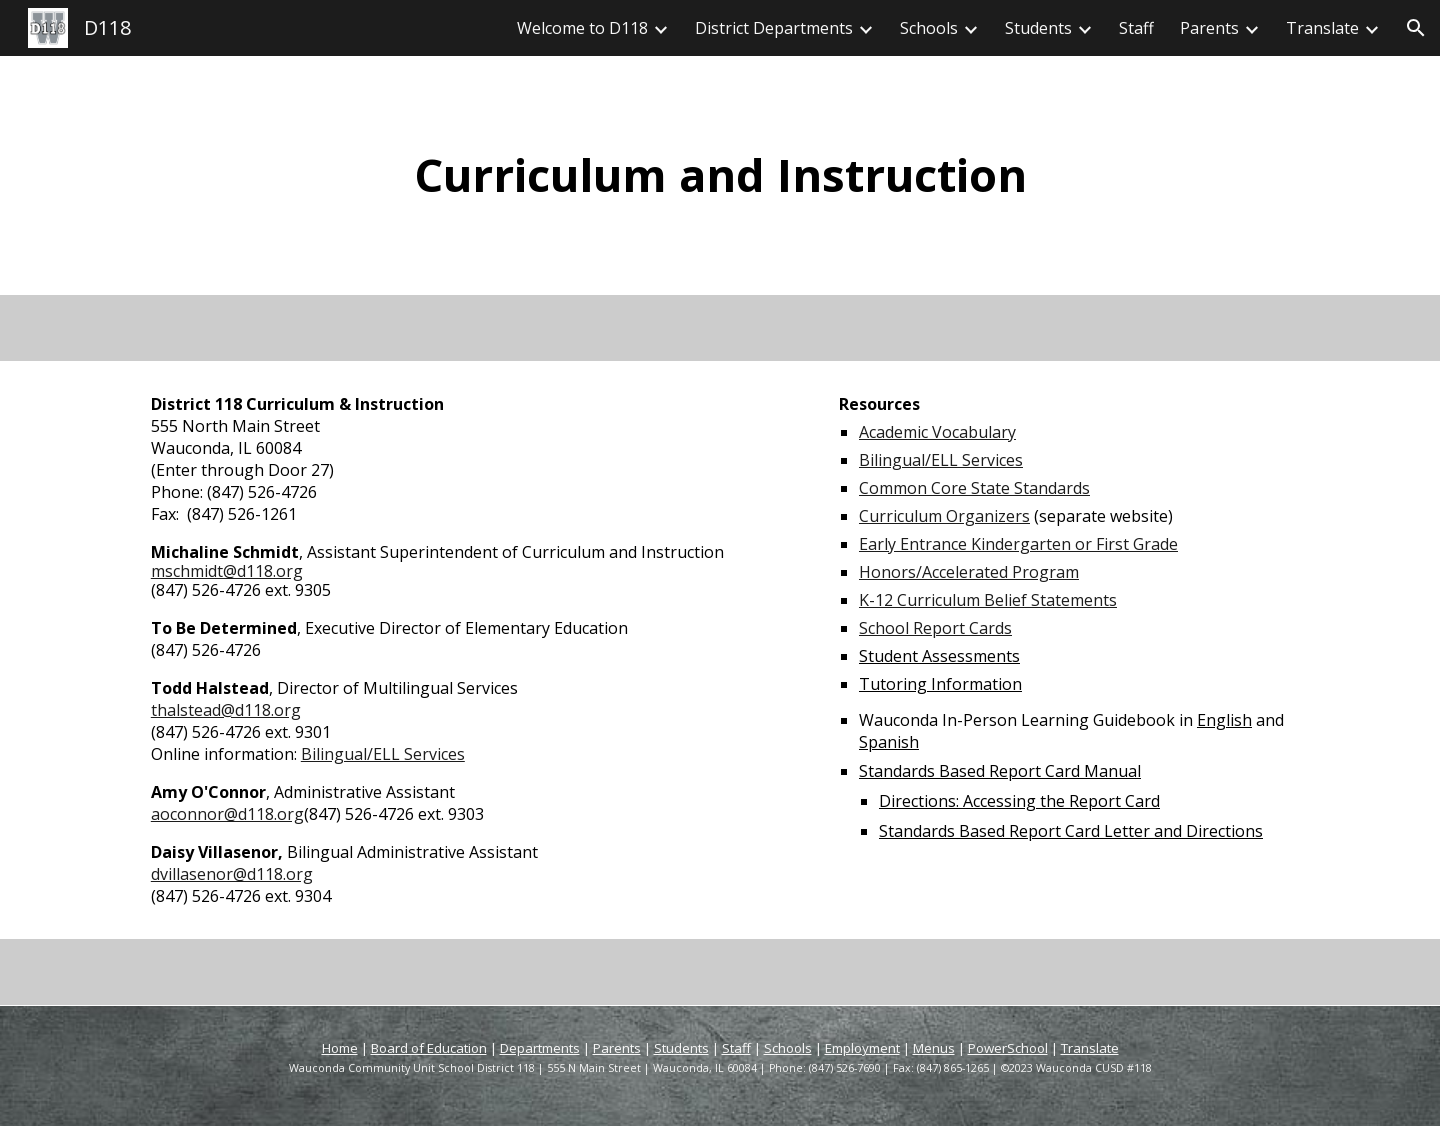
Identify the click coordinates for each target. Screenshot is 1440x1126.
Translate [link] (1322, 28)
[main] (720, 175)
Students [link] (1038, 28)
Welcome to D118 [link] (582, 28)
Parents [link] (1209, 28)
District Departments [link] (774, 28)
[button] (1416, 28)
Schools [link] (929, 28)
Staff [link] (1136, 28)
